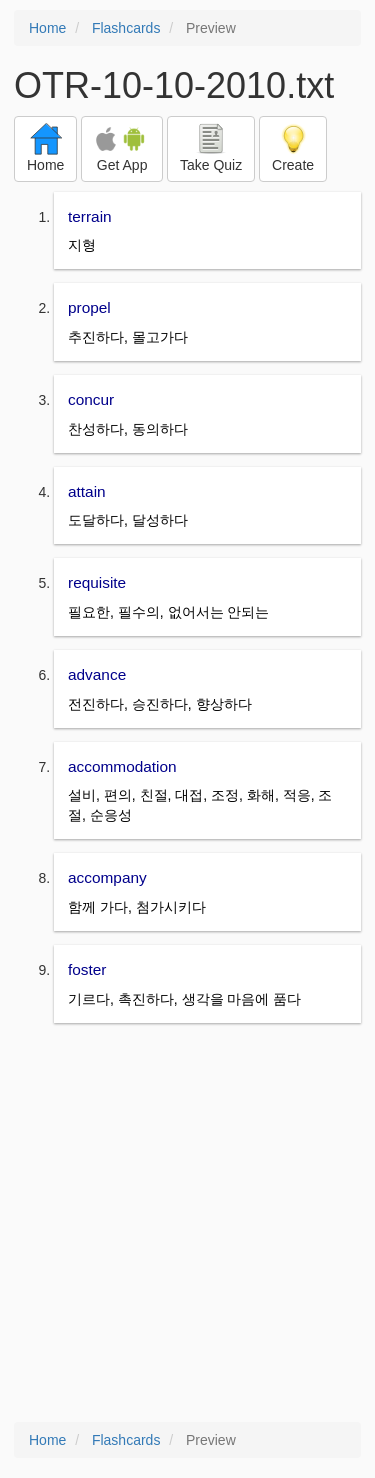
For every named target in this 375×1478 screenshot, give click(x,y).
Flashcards (126, 28)
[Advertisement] (187, 1224)
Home (47, 28)
